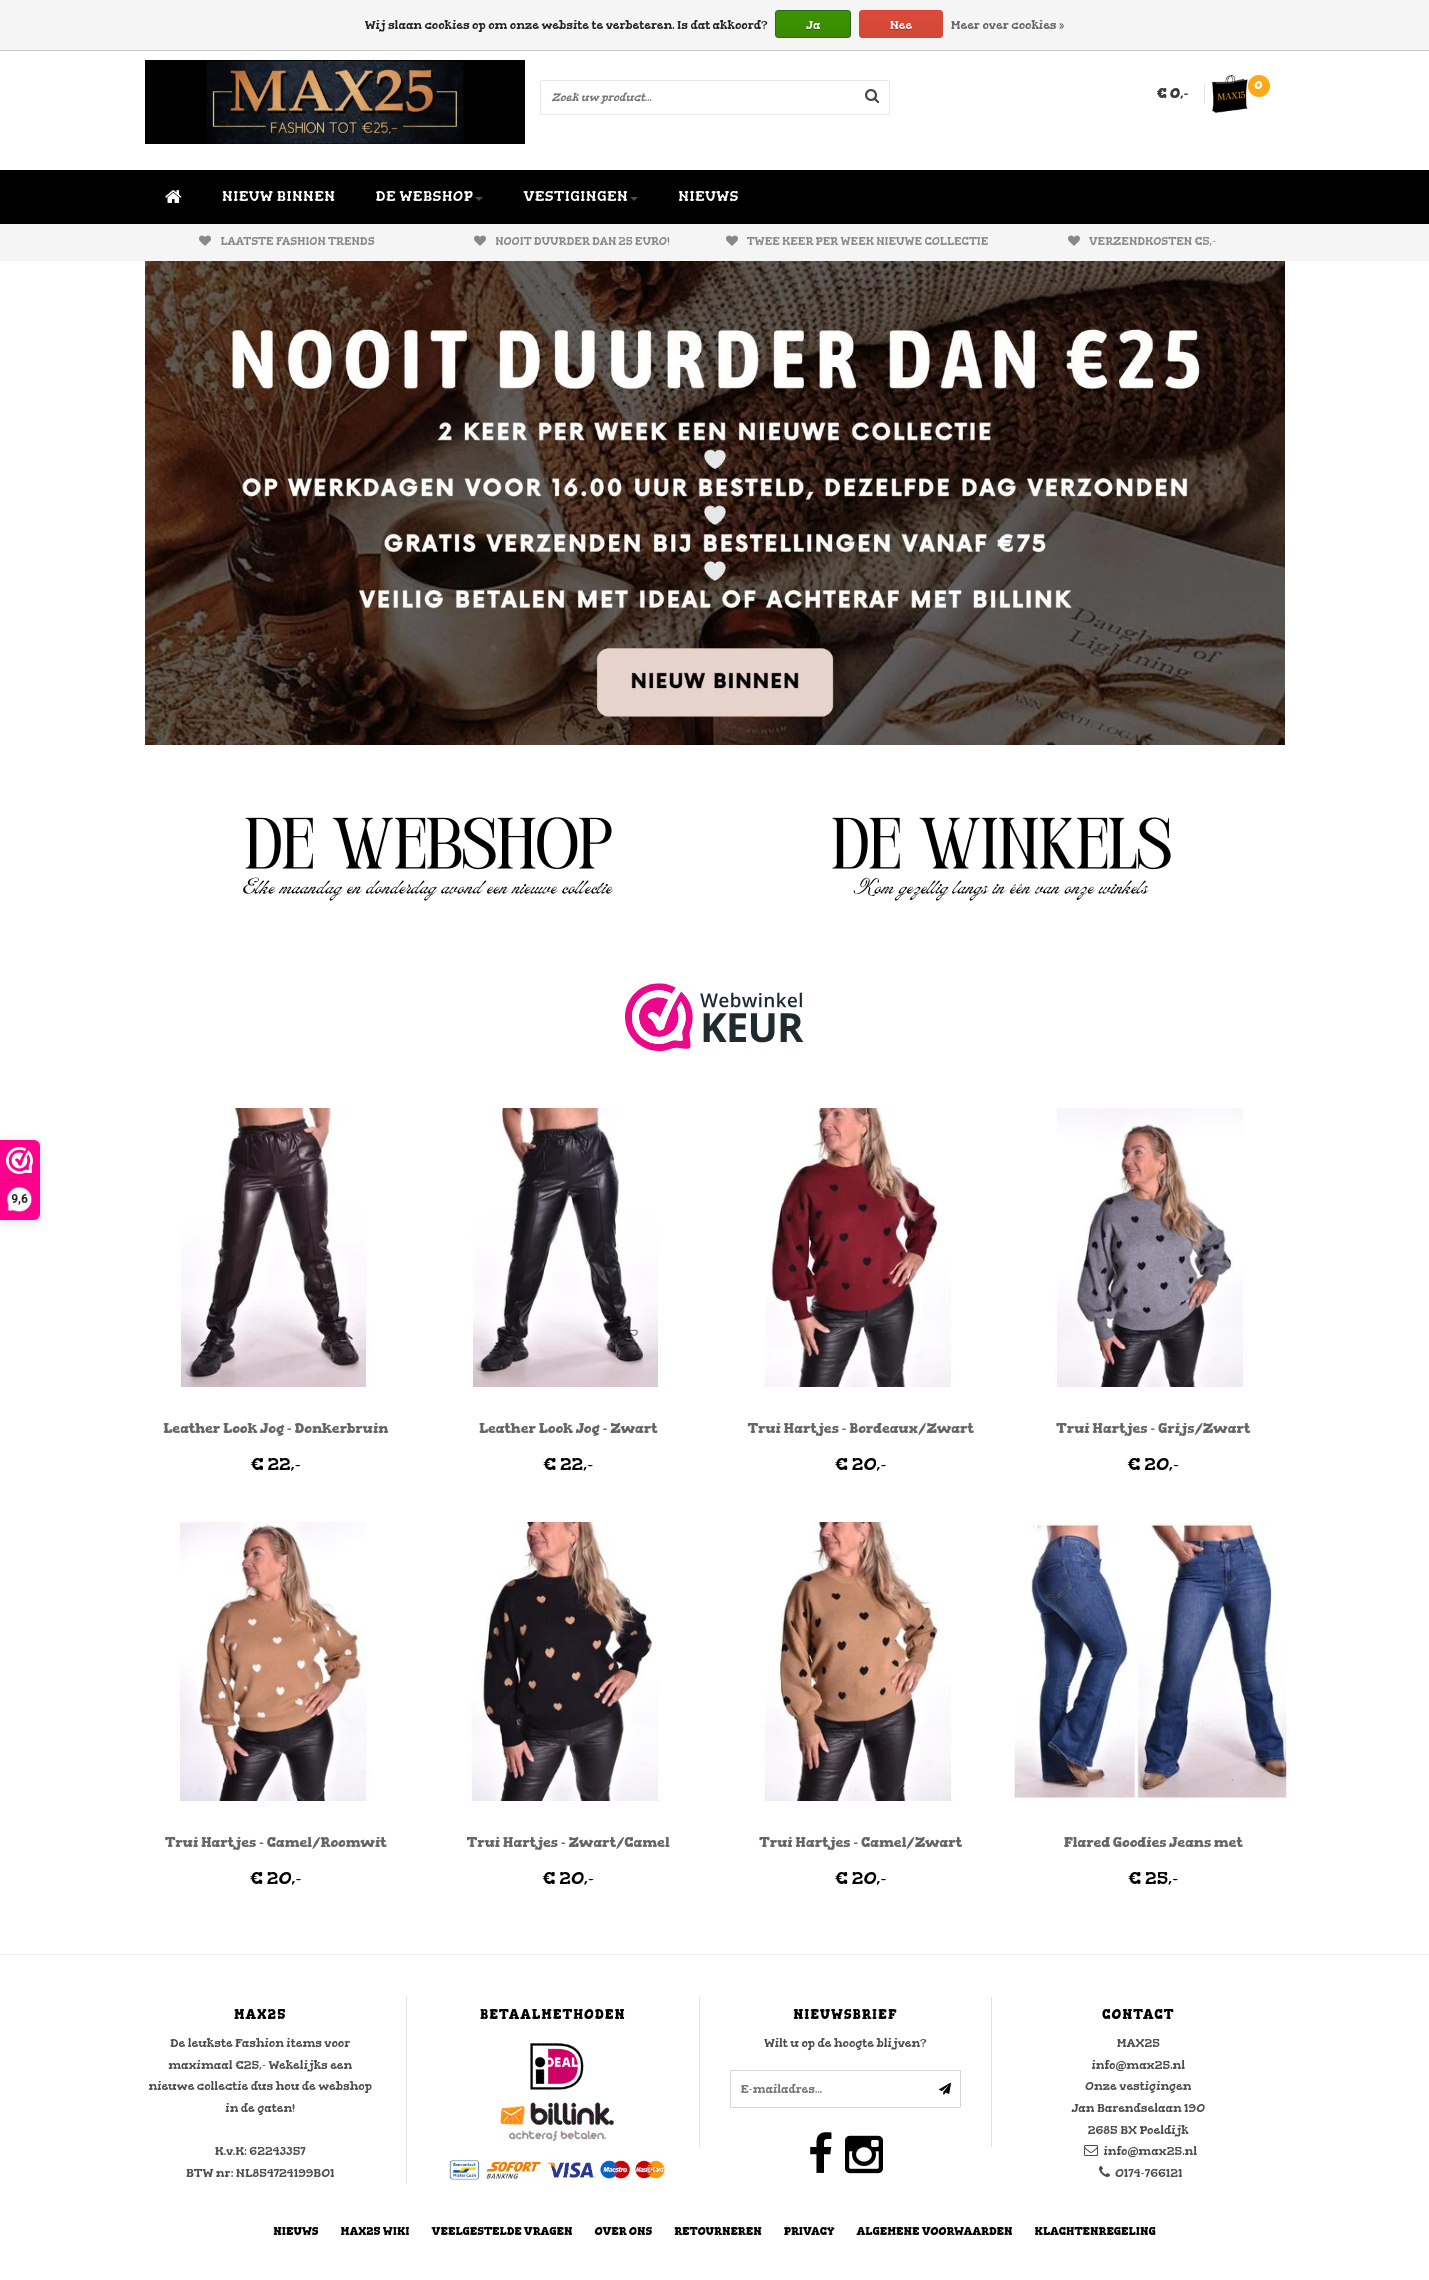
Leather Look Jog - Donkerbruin (275, 1428)
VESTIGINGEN (580, 196)
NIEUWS (708, 196)
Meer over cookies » (1008, 25)
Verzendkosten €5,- (1142, 241)
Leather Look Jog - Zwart (568, 1428)
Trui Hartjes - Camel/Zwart (860, 1842)
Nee (901, 25)
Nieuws (295, 2231)
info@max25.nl (1150, 2151)
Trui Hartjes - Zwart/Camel (568, 1842)
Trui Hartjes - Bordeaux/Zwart (861, 1428)
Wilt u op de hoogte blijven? (845, 2043)
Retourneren (718, 2231)
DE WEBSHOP (430, 196)
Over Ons (624, 2231)
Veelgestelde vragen (502, 2231)
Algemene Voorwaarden (935, 2231)
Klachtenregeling (1095, 2231)
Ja (813, 25)
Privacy (809, 2231)
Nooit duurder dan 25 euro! (572, 241)
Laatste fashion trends (286, 241)
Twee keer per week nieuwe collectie (857, 241)
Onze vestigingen (1138, 2086)
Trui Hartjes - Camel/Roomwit (276, 1842)
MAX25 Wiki (375, 2231)
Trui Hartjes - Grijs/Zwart (1153, 1428)
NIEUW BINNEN (279, 196)
